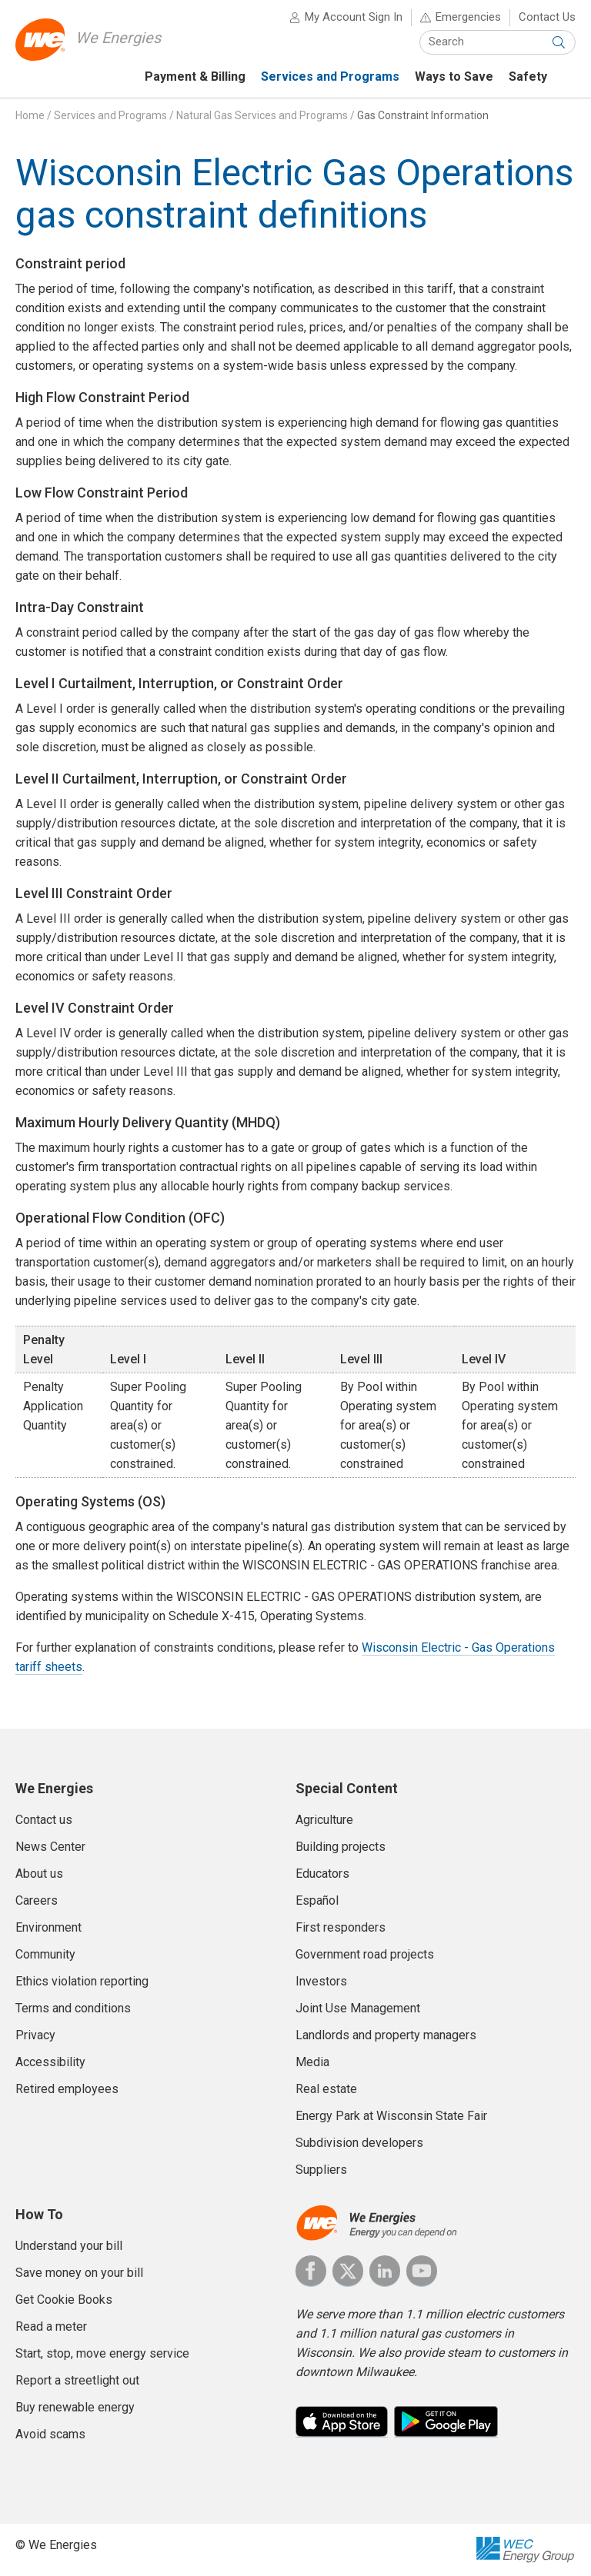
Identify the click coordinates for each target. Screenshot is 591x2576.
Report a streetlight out (77, 2380)
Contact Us (547, 17)
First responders (341, 1927)
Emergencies (468, 17)
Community (45, 1954)
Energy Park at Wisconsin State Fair (391, 2115)
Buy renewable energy (75, 2407)
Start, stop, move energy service (102, 2353)
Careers (36, 1900)
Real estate (326, 2089)
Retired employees (67, 2089)
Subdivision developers (359, 2142)
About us (39, 1873)
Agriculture (324, 1819)
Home (30, 115)
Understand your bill (68, 2245)
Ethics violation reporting (82, 1981)
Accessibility (50, 2062)
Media (312, 2062)
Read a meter (51, 2326)
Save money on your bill (79, 2272)
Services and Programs (110, 115)
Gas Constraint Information (423, 115)
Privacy (35, 2035)
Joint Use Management (358, 2008)
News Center (50, 1846)
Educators (322, 1873)
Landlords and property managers (386, 2035)
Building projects (341, 1846)
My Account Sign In (353, 17)
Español (317, 1900)
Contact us (43, 1819)
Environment (48, 1927)
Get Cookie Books (63, 2299)
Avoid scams (50, 2434)
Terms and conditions (73, 2008)
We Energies (118, 37)
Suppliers (321, 2169)
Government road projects (365, 1954)
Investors (321, 1981)
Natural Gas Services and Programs (262, 115)
